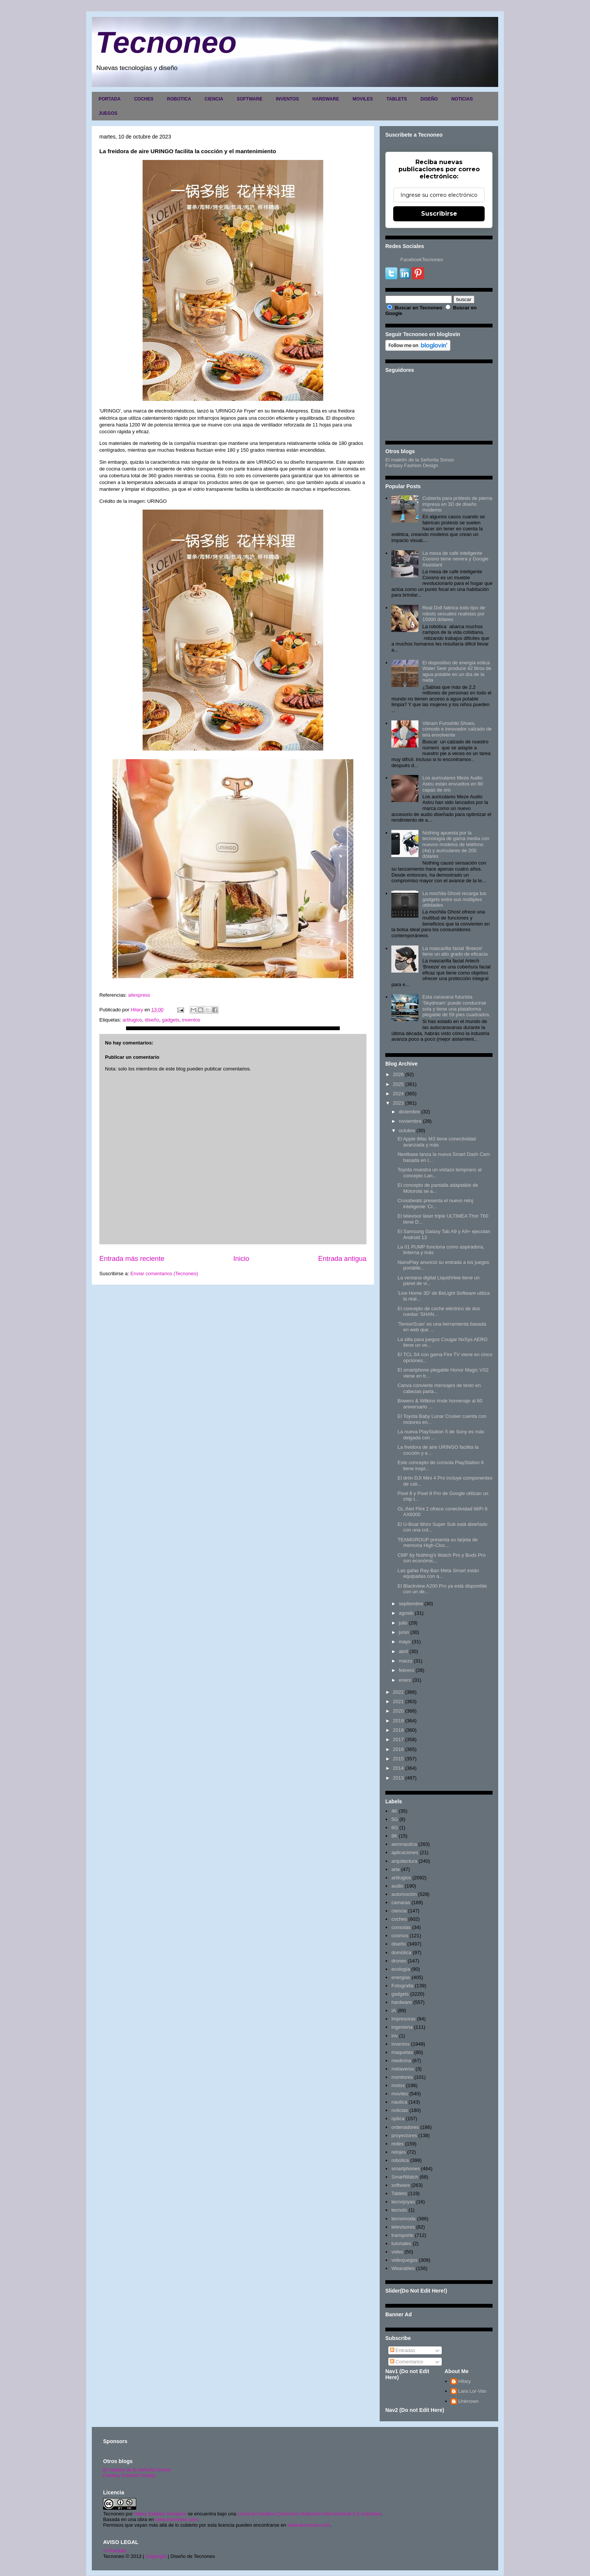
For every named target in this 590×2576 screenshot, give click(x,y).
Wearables (403, 2268)
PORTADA (109, 99)
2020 (398, 1711)
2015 (398, 1758)
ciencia (398, 1911)
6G (394, 1827)
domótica (401, 1952)
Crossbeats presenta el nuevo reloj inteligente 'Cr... (435, 1203)
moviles (399, 2093)
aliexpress (139, 995)
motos (397, 2085)
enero (405, 1680)
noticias (399, 2110)
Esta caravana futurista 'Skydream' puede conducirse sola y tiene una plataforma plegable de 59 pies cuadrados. (456, 1005)
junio (404, 1632)
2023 (398, 1103)
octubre (407, 1130)
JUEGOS (108, 113)
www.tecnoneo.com (176, 2519)
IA (393, 2010)
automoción (404, 1894)
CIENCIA (214, 99)
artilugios (132, 1020)
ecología (400, 1969)
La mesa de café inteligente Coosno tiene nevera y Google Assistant (455, 559)
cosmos (399, 1935)
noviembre (410, 1121)
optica (397, 2118)
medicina (401, 2060)
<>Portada (114, 2550)
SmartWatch (404, 2177)
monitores (402, 2077)
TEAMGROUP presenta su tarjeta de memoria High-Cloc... (437, 1542)
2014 (398, 1768)
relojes (398, 2152)
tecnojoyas (403, 2202)
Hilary (464, 2381)
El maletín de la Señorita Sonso (419, 460)
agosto (406, 1613)
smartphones (405, 2168)
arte (395, 1869)
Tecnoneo (166, 42)
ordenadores (405, 2127)
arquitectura (404, 1861)
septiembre (411, 1603)
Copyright (156, 2556)
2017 (398, 1739)
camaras (400, 1902)
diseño (152, 1020)
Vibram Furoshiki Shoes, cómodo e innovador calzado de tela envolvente (456, 729)
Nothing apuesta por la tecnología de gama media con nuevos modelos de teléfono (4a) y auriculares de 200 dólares (455, 844)
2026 (398, 1074)
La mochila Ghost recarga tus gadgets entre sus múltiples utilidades (454, 899)
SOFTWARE (249, 99)
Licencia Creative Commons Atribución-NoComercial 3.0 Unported (309, 2514)
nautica (399, 2102)
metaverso (402, 2069)
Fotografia (402, 1985)
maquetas (402, 2052)
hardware (401, 2002)
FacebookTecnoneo (421, 259)
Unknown (468, 2401)
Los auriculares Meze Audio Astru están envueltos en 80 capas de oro (452, 783)
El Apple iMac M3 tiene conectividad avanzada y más (436, 1142)
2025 (398, 1084)
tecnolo (399, 2210)
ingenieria (401, 2027)
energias (400, 1977)
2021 (398, 1701)
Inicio (241, 1258)
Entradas (402, 2350)
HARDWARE (325, 99)
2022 (398, 1692)
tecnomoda (403, 2218)
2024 (398, 1093)
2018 (398, 1730)
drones (398, 1961)
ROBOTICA (179, 99)
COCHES (143, 99)
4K (394, 1811)
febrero (406, 1670)
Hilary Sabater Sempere (160, 2514)
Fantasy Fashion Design (411, 465)
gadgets (170, 1020)
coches (399, 1919)
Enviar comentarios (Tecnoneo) (164, 1273)
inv (394, 2036)
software (400, 2185)
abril (403, 1651)
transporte (402, 2235)
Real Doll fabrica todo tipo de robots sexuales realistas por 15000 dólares (453, 613)
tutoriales (401, 2243)
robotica (400, 2160)
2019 (398, 1720)
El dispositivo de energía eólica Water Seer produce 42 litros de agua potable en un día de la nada (456, 671)
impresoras (403, 2019)
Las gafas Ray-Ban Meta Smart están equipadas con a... (438, 1573)
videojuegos (404, 2260)
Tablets (399, 2193)
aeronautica (404, 1844)
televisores (403, 2227)
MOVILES (363, 99)
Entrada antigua (342, 1258)
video (397, 2252)
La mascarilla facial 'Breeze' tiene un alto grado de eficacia (454, 951)
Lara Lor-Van (472, 2391)
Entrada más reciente (131, 1258)
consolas (401, 1927)
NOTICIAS (462, 99)
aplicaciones (404, 1852)
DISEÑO (429, 99)
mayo (405, 1641)
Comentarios (406, 2361)
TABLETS (396, 99)
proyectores (404, 2135)
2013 (398, 1778)
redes (397, 2144)
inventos (191, 1020)
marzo (405, 1661)
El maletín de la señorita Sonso (137, 2469)
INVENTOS (287, 99)
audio (397, 1886)
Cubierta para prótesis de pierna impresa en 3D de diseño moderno (457, 504)
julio (403, 1623)
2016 (398, 1749)
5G (394, 1819)
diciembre (409, 1111)
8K (394, 1836)
